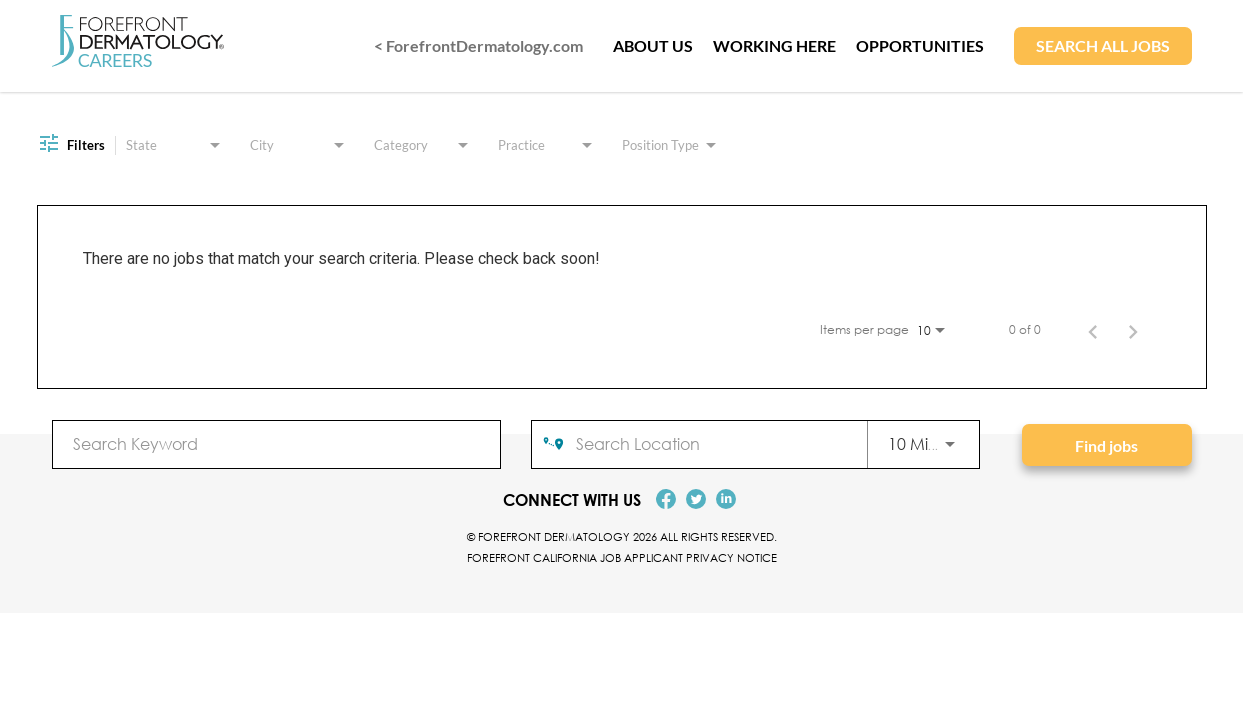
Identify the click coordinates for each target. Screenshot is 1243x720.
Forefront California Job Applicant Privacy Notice (622, 557)
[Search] (1107, 445)
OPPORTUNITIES (920, 45)
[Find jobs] (1107, 445)
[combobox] (276, 443)
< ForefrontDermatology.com (478, 45)
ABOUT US (653, 45)
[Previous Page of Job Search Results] (1093, 330)
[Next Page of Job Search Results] (1133, 330)
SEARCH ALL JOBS (1103, 45)
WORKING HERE (774, 45)
